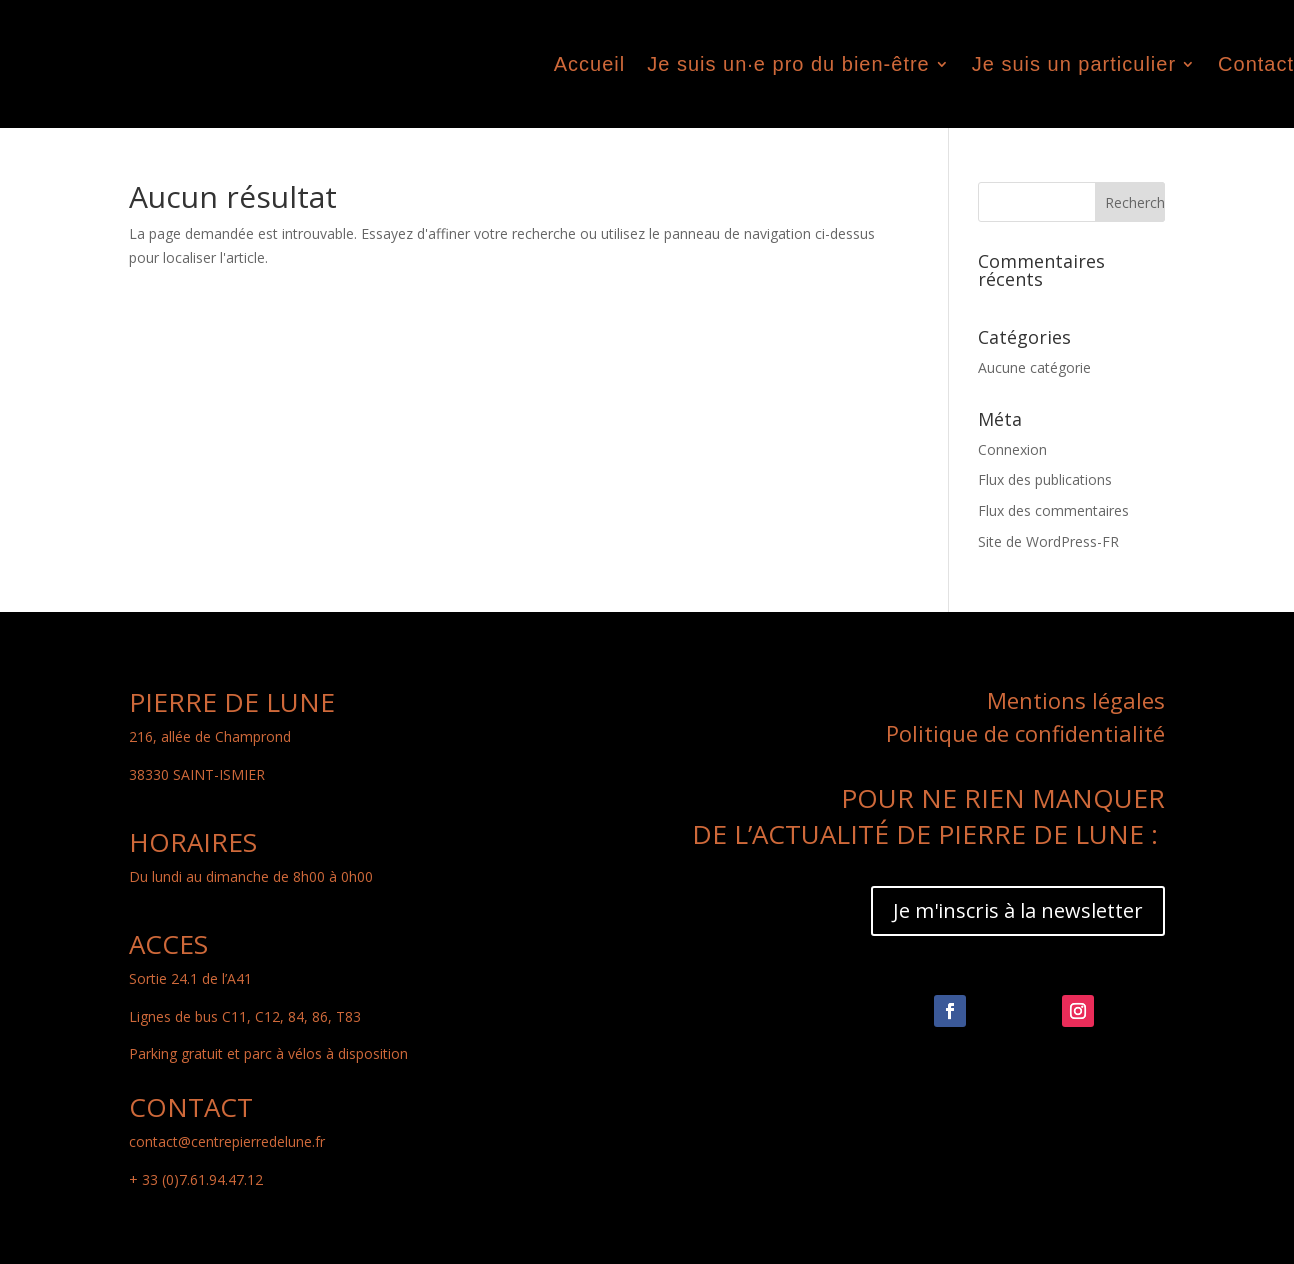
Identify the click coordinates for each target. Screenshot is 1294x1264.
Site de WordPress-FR (1048, 541)
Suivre (1005, 1012)
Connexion (1012, 449)
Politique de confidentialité (1025, 733)
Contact (1256, 64)
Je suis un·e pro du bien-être (788, 64)
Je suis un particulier (1074, 64)
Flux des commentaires (1053, 510)
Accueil (589, 64)
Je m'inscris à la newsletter (1018, 910)
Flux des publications (1045, 479)
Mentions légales (1076, 700)
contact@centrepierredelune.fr (227, 1141)
